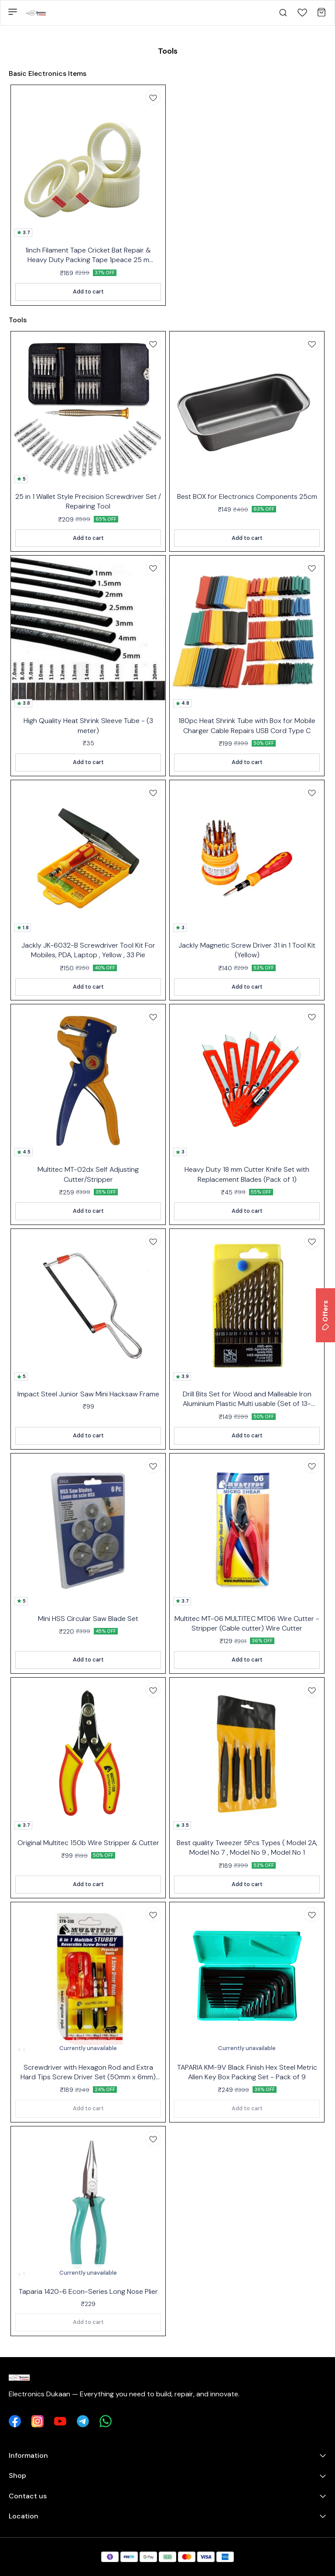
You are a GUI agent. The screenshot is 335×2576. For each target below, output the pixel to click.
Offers (325, 1315)
